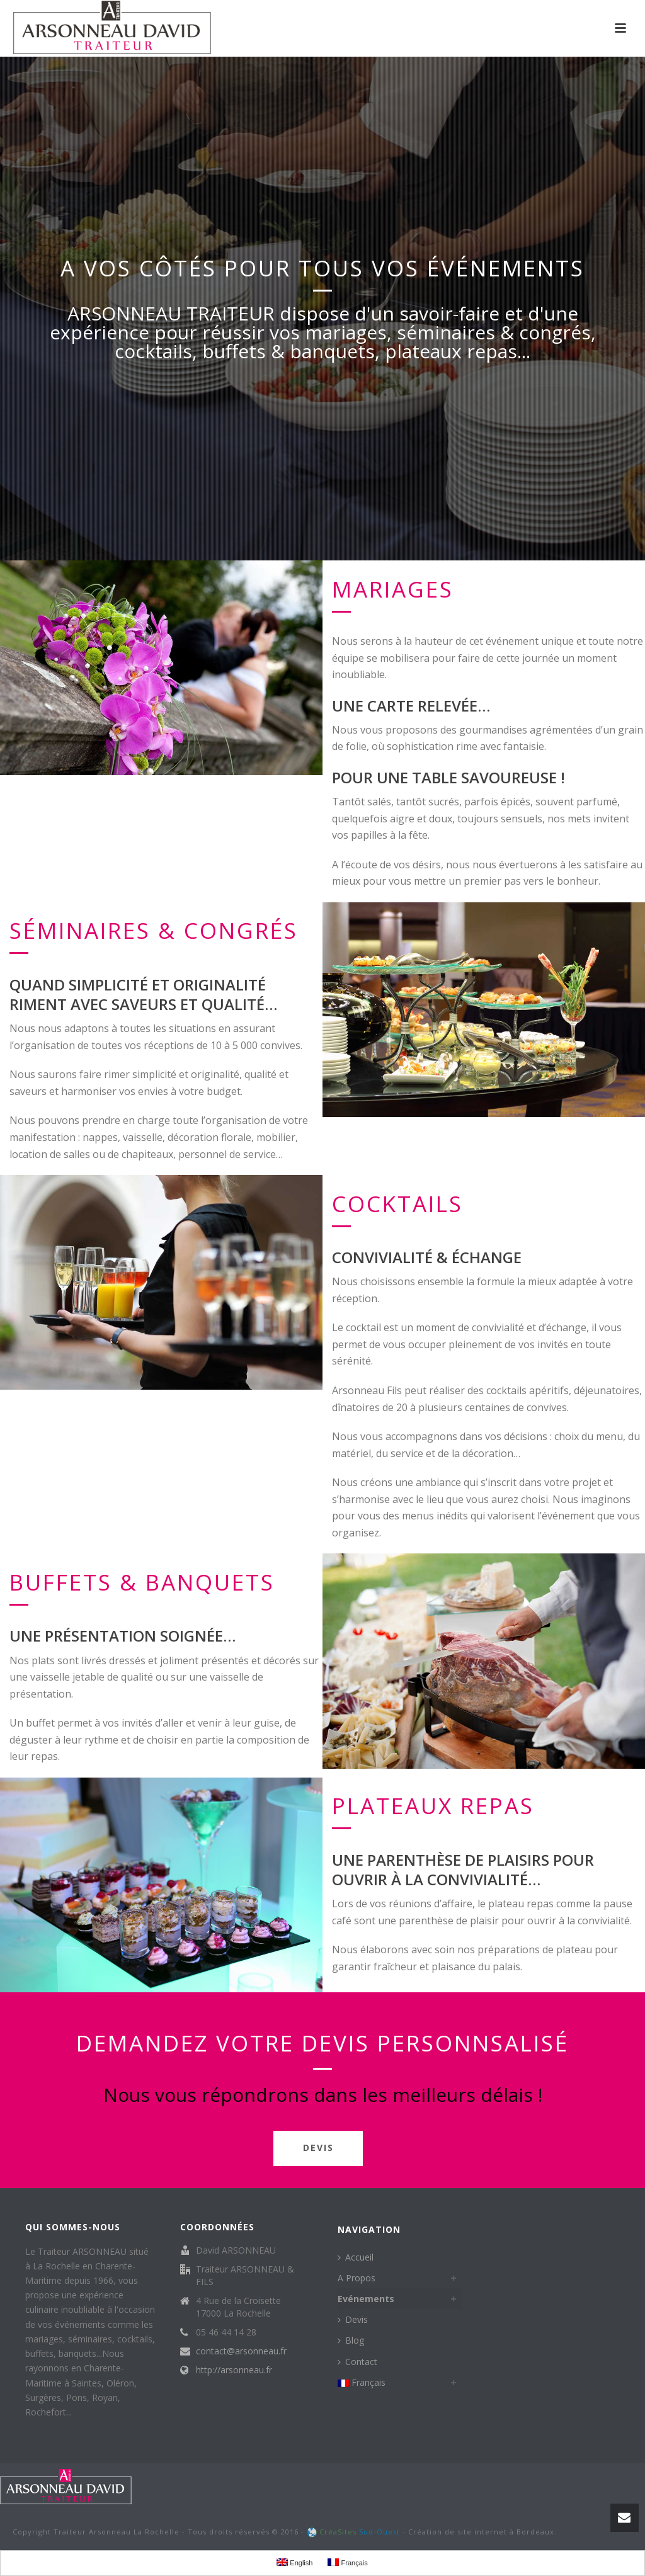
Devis (353, 2319)
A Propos (356, 2278)
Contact (357, 2362)
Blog (351, 2340)
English (294, 2562)
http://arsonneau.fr (234, 2370)
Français (361, 2382)
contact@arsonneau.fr (241, 2351)
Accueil (356, 2257)
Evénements (366, 2299)
